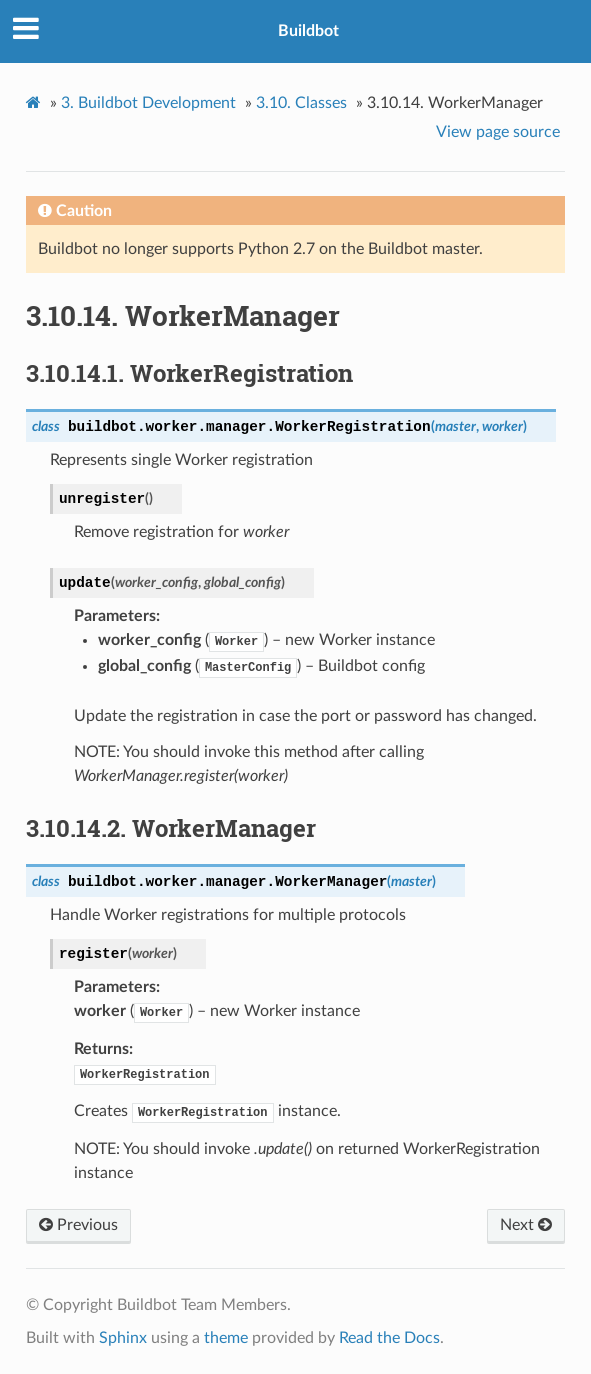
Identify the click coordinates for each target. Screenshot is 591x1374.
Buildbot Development (148, 103)
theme (226, 1338)
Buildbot (308, 31)
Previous (78, 1225)
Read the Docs (389, 1338)
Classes (301, 103)
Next (526, 1225)
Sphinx (123, 1338)
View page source (498, 132)
